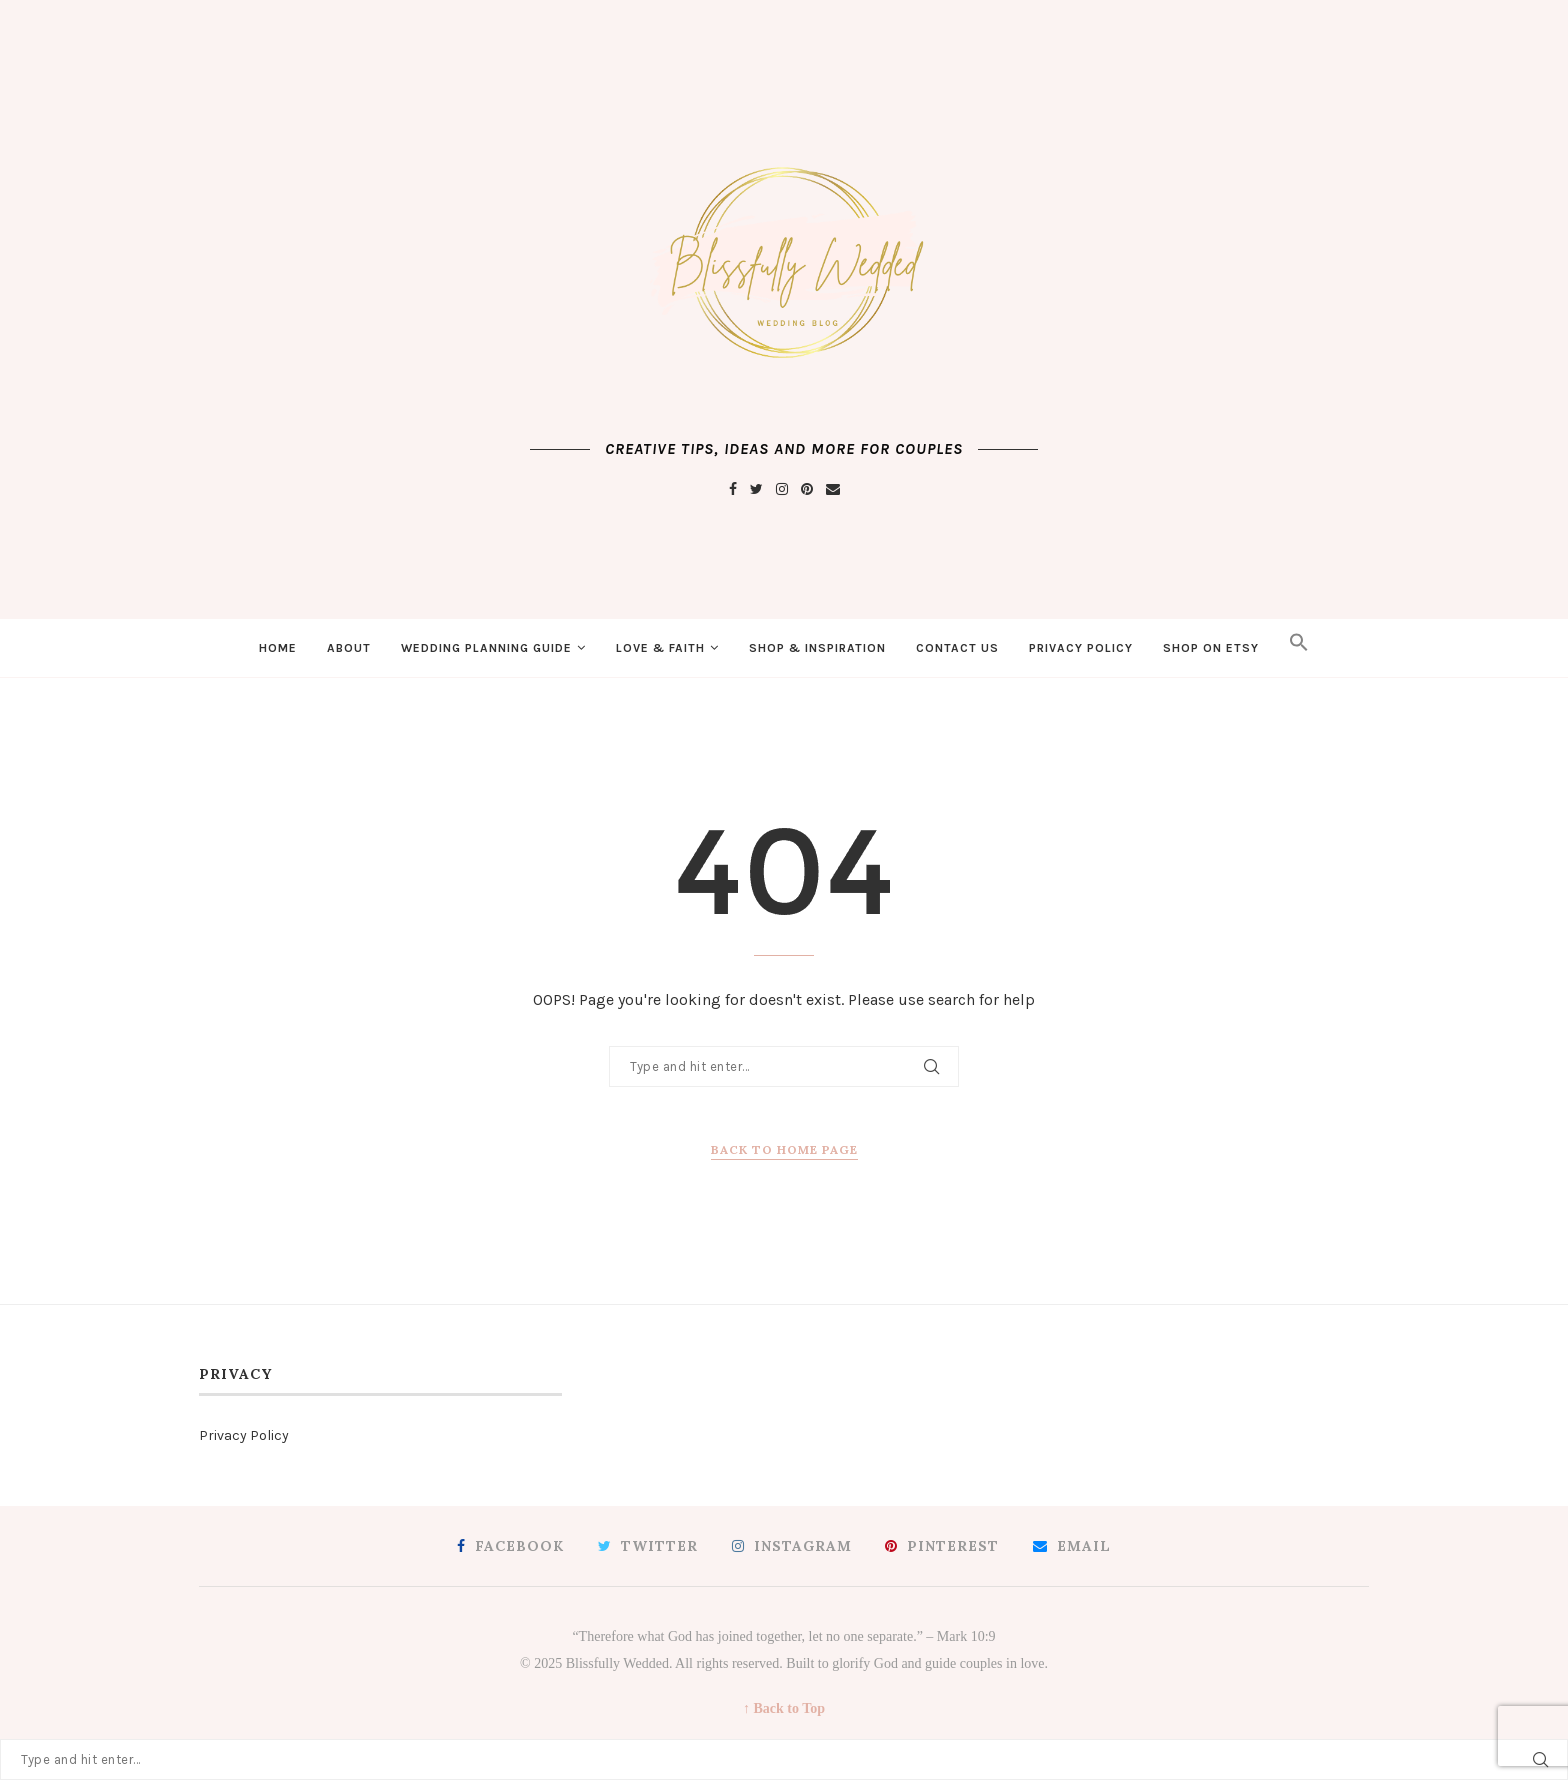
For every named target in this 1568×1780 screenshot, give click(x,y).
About (349, 648)
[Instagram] (782, 489)
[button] (1299, 648)
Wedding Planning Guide (486, 648)
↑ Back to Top (784, 1708)
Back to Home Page (784, 1149)
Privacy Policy (1081, 648)
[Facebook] (733, 489)
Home (278, 648)
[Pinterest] (807, 489)
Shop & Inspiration (817, 648)
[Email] (833, 489)
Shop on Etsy (1211, 648)
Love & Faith (660, 648)
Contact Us (957, 648)
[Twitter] (756, 489)
